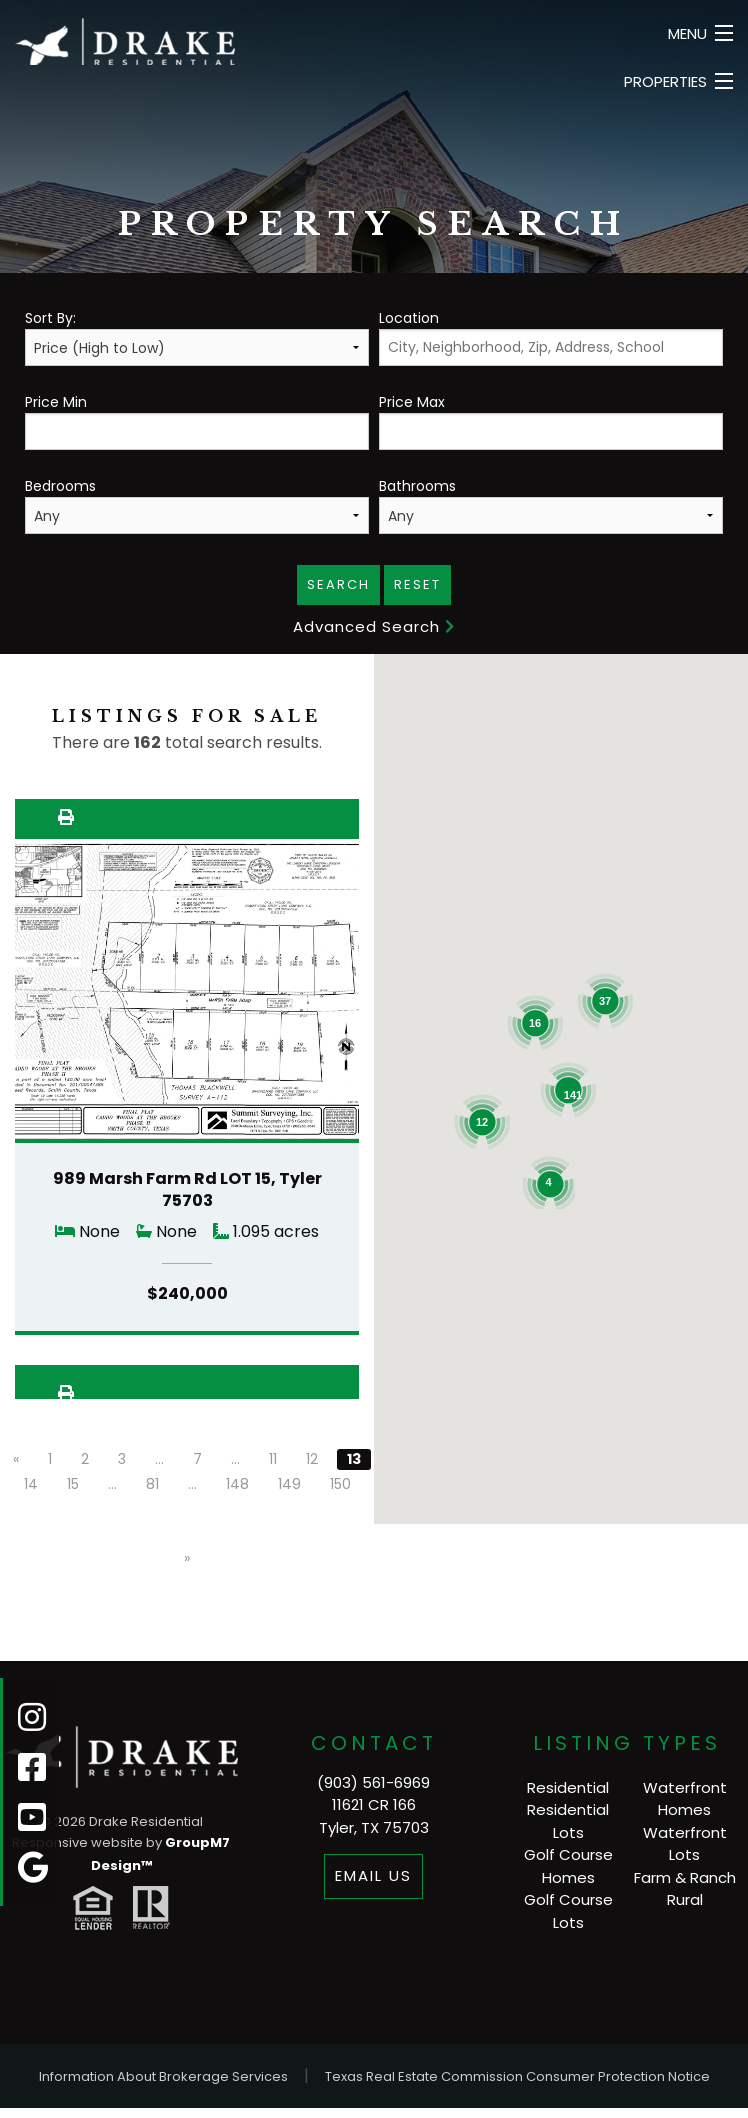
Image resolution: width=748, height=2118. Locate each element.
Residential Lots (568, 1821)
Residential (568, 1787)
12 (312, 1459)
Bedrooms (197, 505)
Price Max (551, 421)
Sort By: (197, 337)
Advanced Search (374, 626)
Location (551, 337)
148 (237, 1484)
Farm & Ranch (685, 1877)
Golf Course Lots (568, 1911)
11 (273, 1459)
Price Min (197, 421)
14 (31, 1484)
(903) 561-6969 (373, 1782)
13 (354, 1459)
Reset (417, 584)
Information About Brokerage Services (163, 2076)
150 (340, 1484)
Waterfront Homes (685, 1799)
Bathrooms (551, 505)
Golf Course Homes (568, 1866)
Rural (685, 1899)
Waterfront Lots (685, 1844)
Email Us (373, 1875)
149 (289, 1484)
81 (152, 1484)
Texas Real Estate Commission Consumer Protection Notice (517, 2076)
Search (338, 584)
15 (73, 1484)
